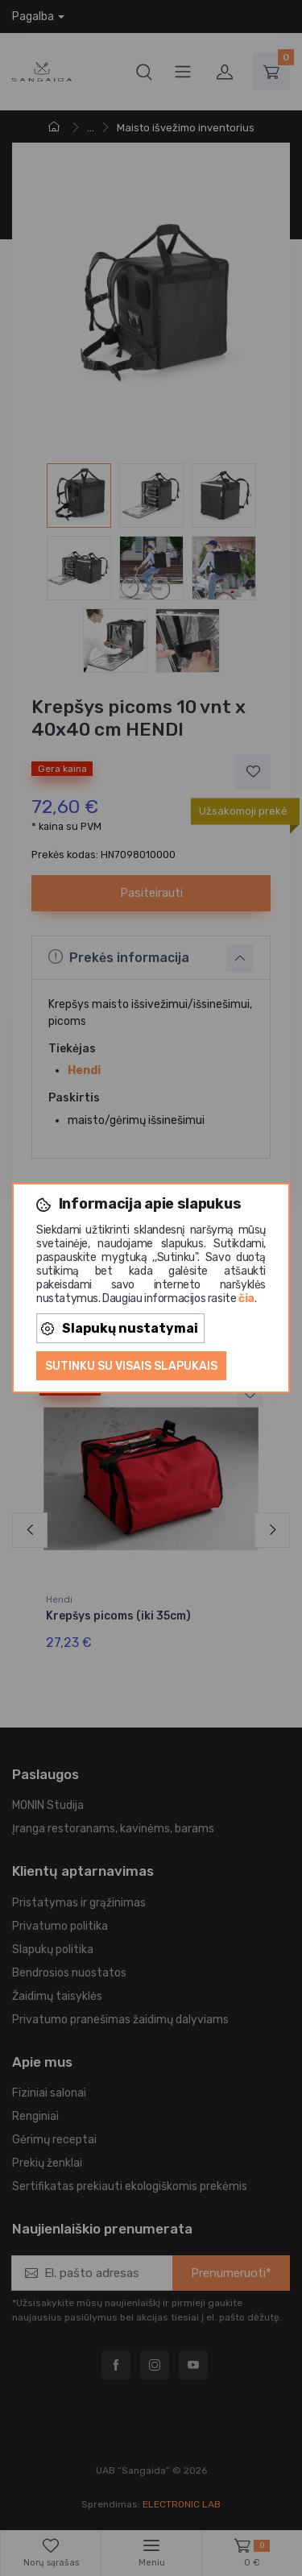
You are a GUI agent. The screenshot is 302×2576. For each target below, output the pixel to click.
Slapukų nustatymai (119, 1328)
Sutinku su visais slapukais (131, 1366)
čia (246, 1298)
